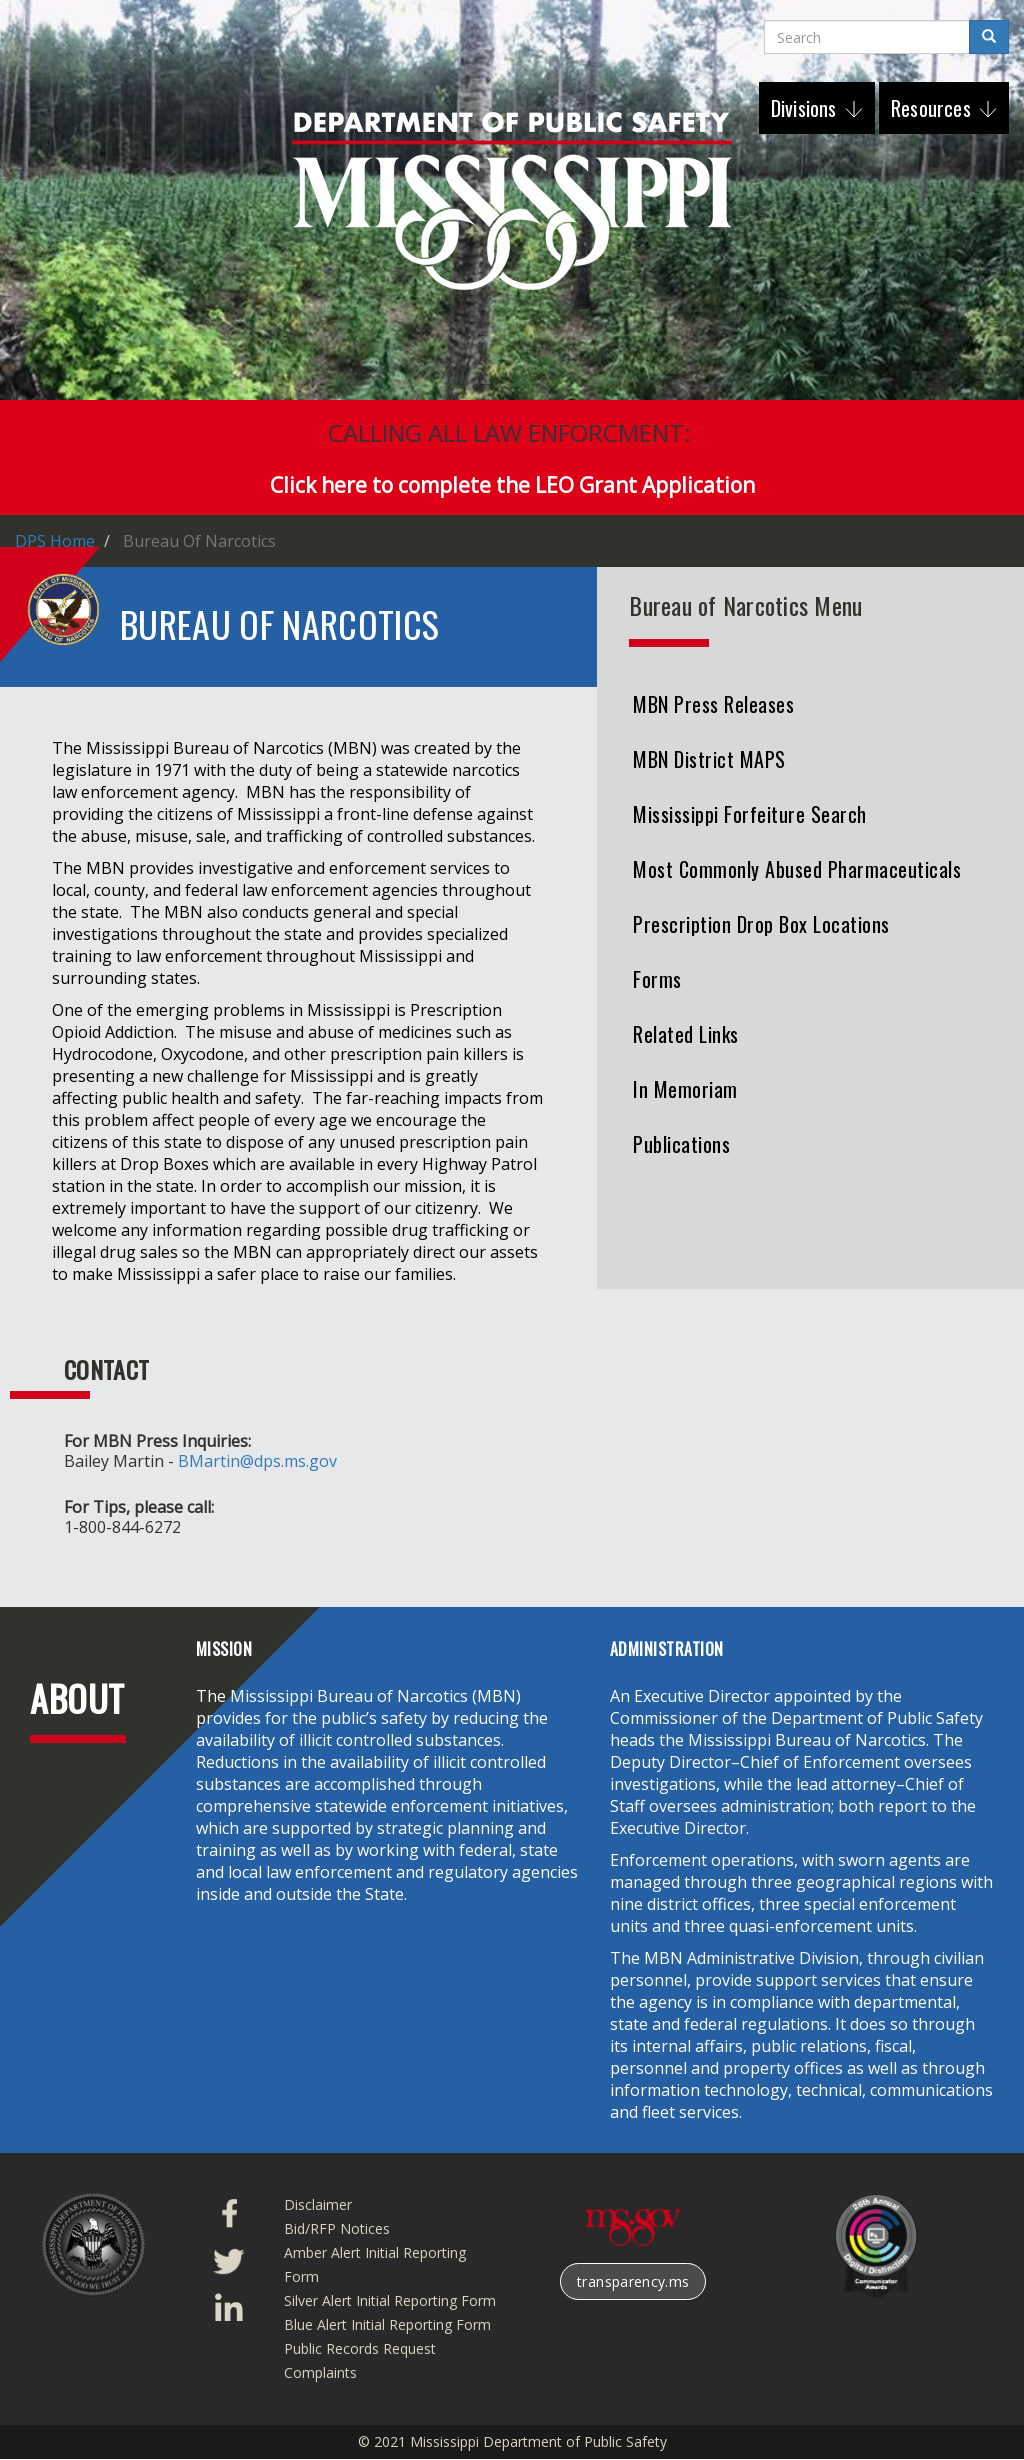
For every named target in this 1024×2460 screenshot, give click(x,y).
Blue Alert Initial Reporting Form (387, 2324)
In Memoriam (685, 1089)
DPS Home (55, 541)
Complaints (320, 2372)
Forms (657, 979)
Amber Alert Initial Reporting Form (375, 2264)
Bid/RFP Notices (337, 2228)
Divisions (806, 108)
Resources (933, 108)
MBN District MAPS (709, 759)
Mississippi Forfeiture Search (750, 814)
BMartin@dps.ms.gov (257, 1461)
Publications (681, 1144)
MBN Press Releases (713, 704)
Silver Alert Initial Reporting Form (390, 2300)
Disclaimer (318, 2204)
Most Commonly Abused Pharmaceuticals (797, 869)
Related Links (686, 1034)
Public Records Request (360, 2348)
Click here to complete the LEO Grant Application (512, 485)
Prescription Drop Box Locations (761, 924)
